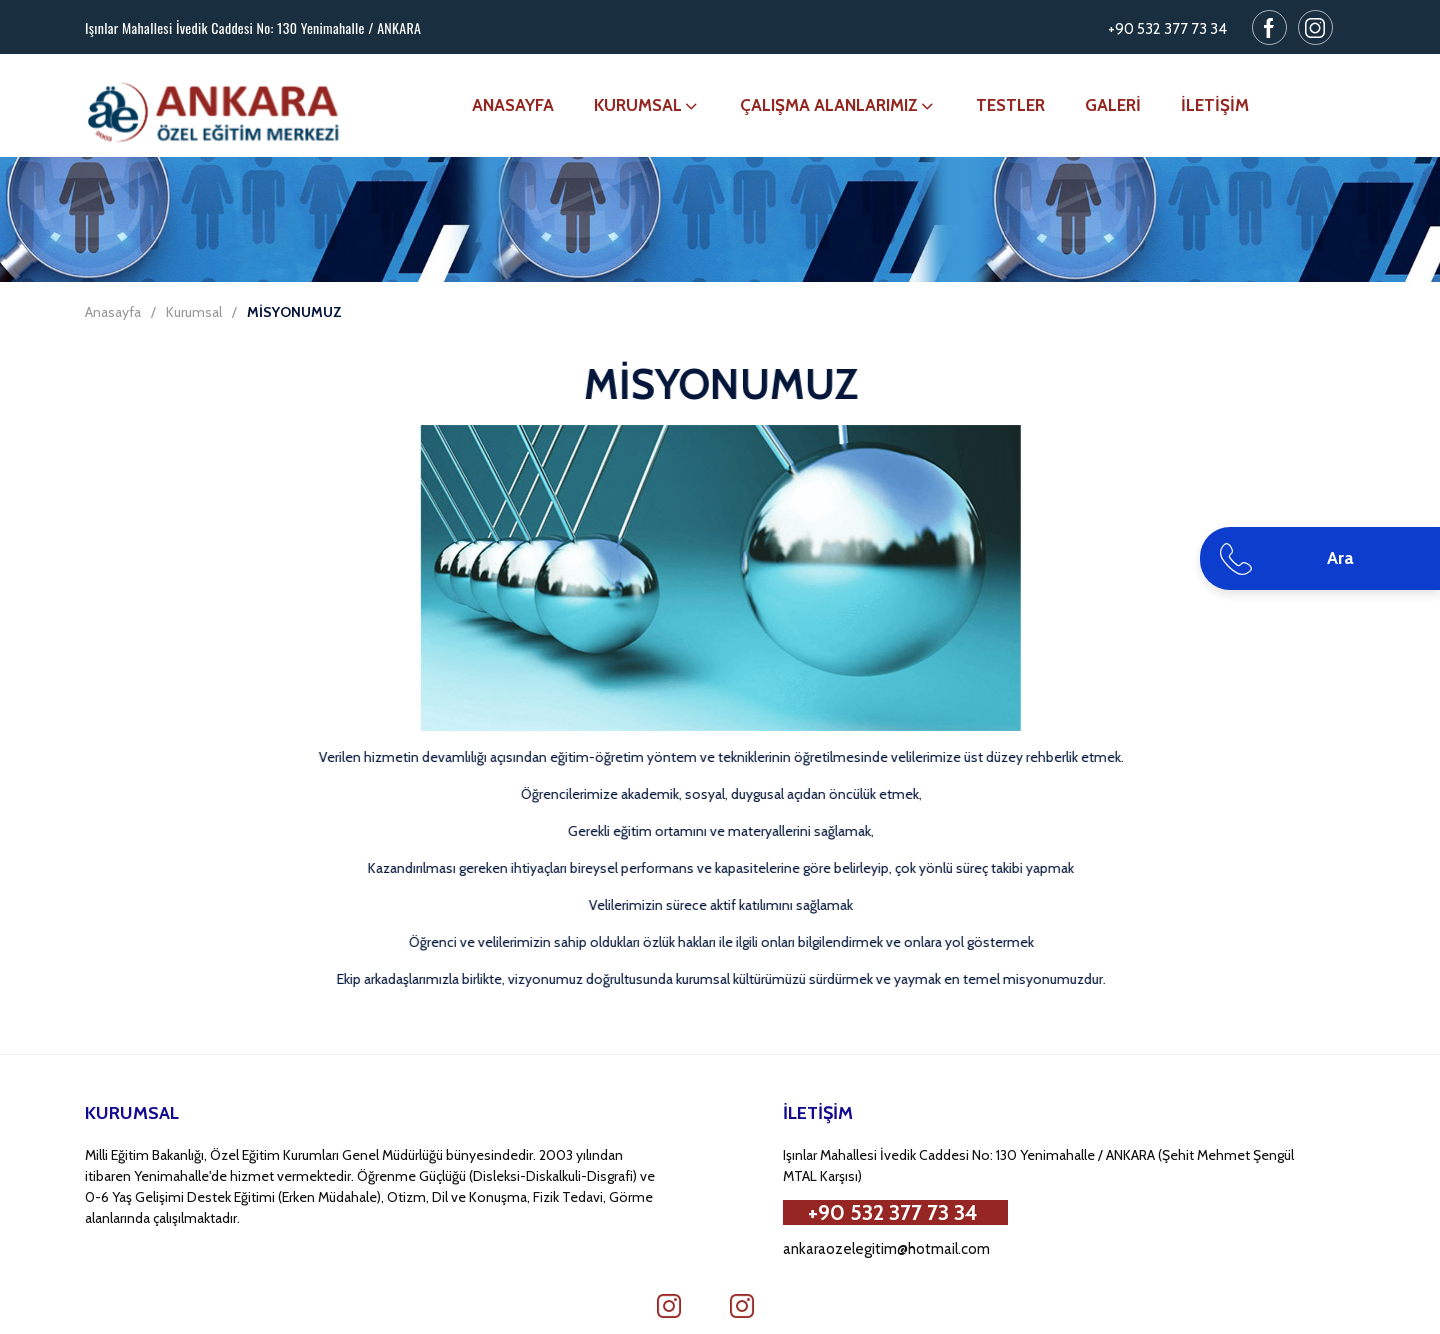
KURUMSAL (647, 105)
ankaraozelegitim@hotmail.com (886, 1249)
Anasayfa (113, 312)
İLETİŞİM (1215, 105)
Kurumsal (194, 312)
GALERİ (1113, 105)
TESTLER (1010, 105)
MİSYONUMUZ (294, 312)
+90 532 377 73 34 (1167, 29)
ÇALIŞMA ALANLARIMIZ (838, 105)
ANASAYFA (513, 105)
